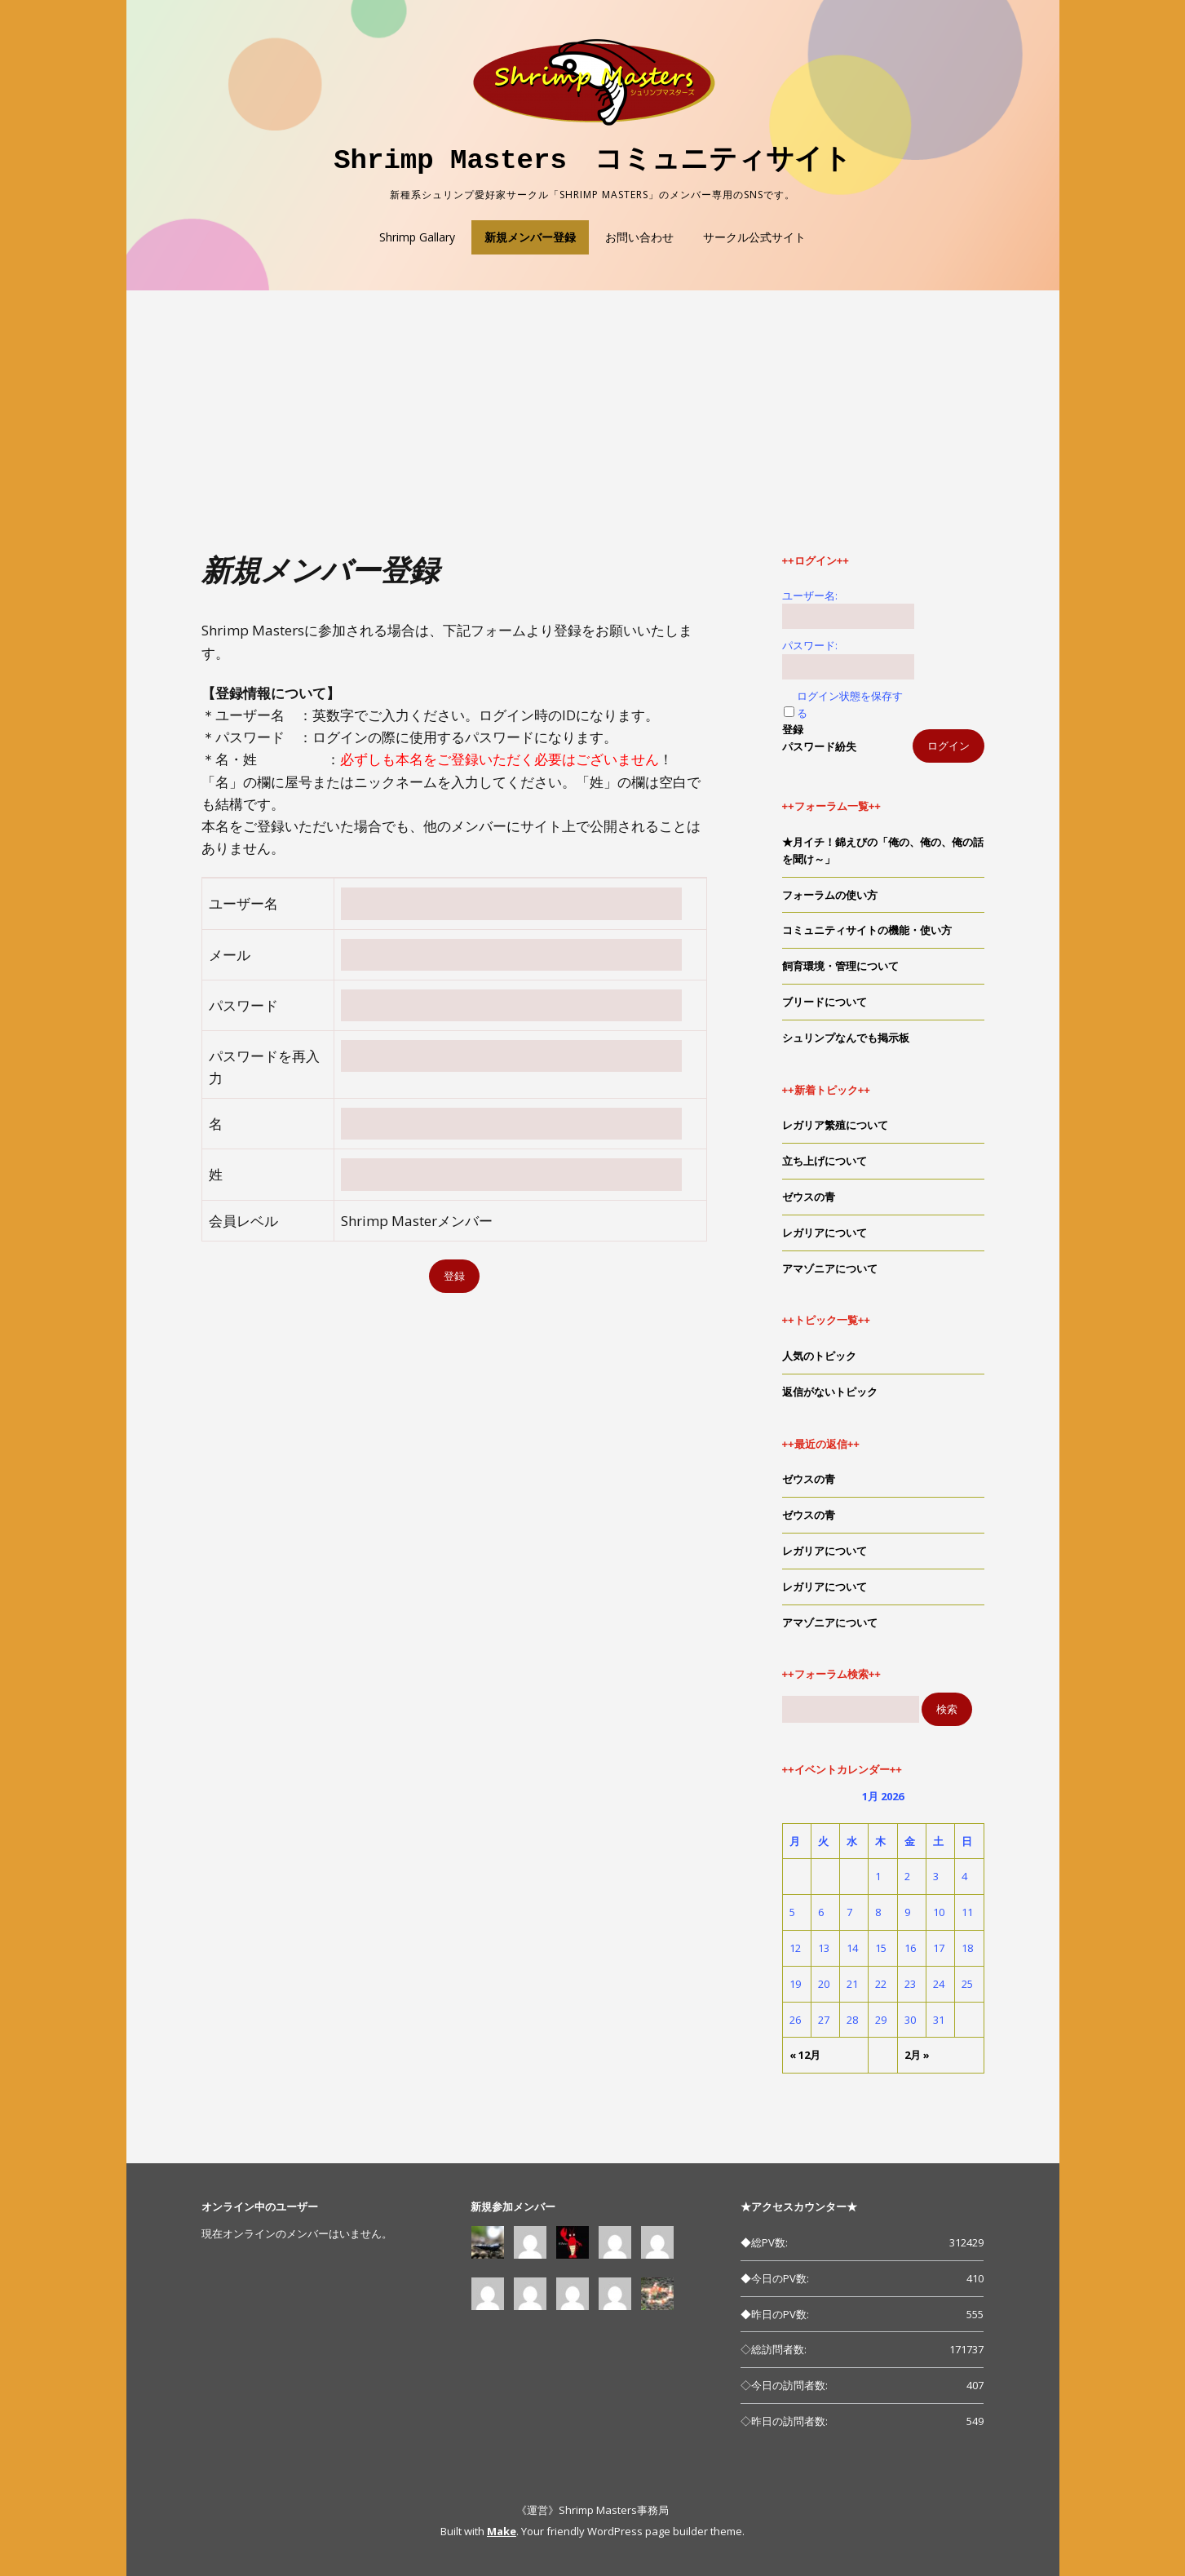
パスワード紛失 (819, 746)
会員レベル (243, 1220)
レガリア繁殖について (835, 1125)
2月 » (917, 2054)
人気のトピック (819, 1355)
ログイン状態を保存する (850, 704)
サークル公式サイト (754, 237)
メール (229, 954)
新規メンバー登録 (530, 237)
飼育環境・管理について (840, 965)
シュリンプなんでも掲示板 (845, 1037)
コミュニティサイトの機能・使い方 (867, 930)
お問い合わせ (639, 237)
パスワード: (810, 645)
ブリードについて (824, 1001)
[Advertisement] (592, 430)
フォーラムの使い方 (830, 894)
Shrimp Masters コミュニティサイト (592, 160)
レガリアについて (824, 1232)
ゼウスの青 (808, 1196)
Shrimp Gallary (417, 237)
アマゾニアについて (830, 1268)
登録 (792, 729)
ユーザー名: (810, 595)
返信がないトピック (830, 1391)
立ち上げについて (824, 1160)
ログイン (948, 745)
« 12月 (804, 2054)
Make (501, 2531)
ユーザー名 (243, 903)
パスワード (243, 1005)
